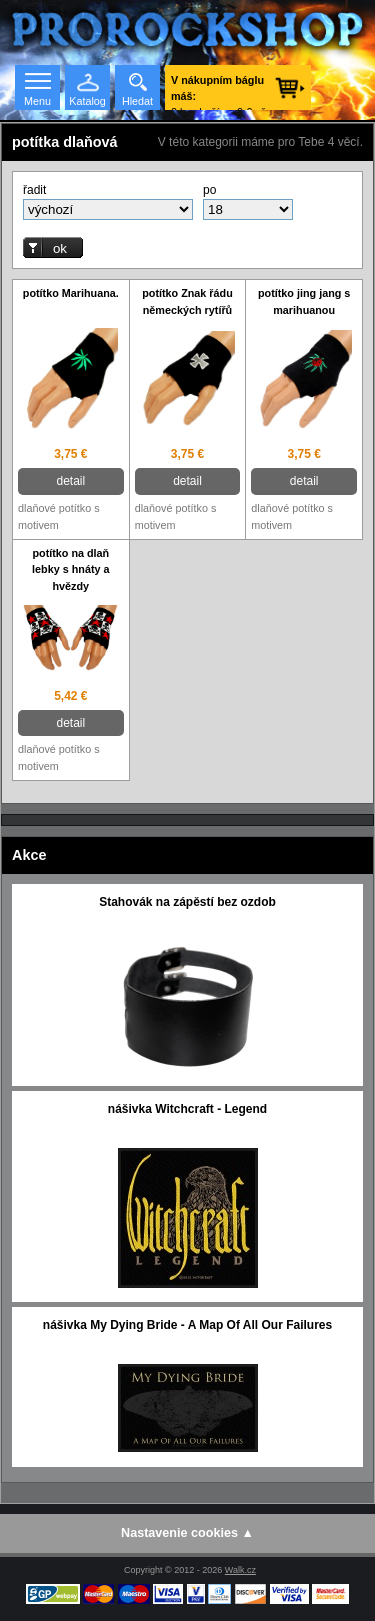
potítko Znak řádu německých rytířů (187, 301)
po (209, 190)
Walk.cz (240, 1570)
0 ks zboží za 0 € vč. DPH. (220, 92)
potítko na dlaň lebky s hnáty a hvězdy (70, 570)
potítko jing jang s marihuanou (304, 301)
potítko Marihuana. (71, 293)
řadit (34, 190)
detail (70, 481)
